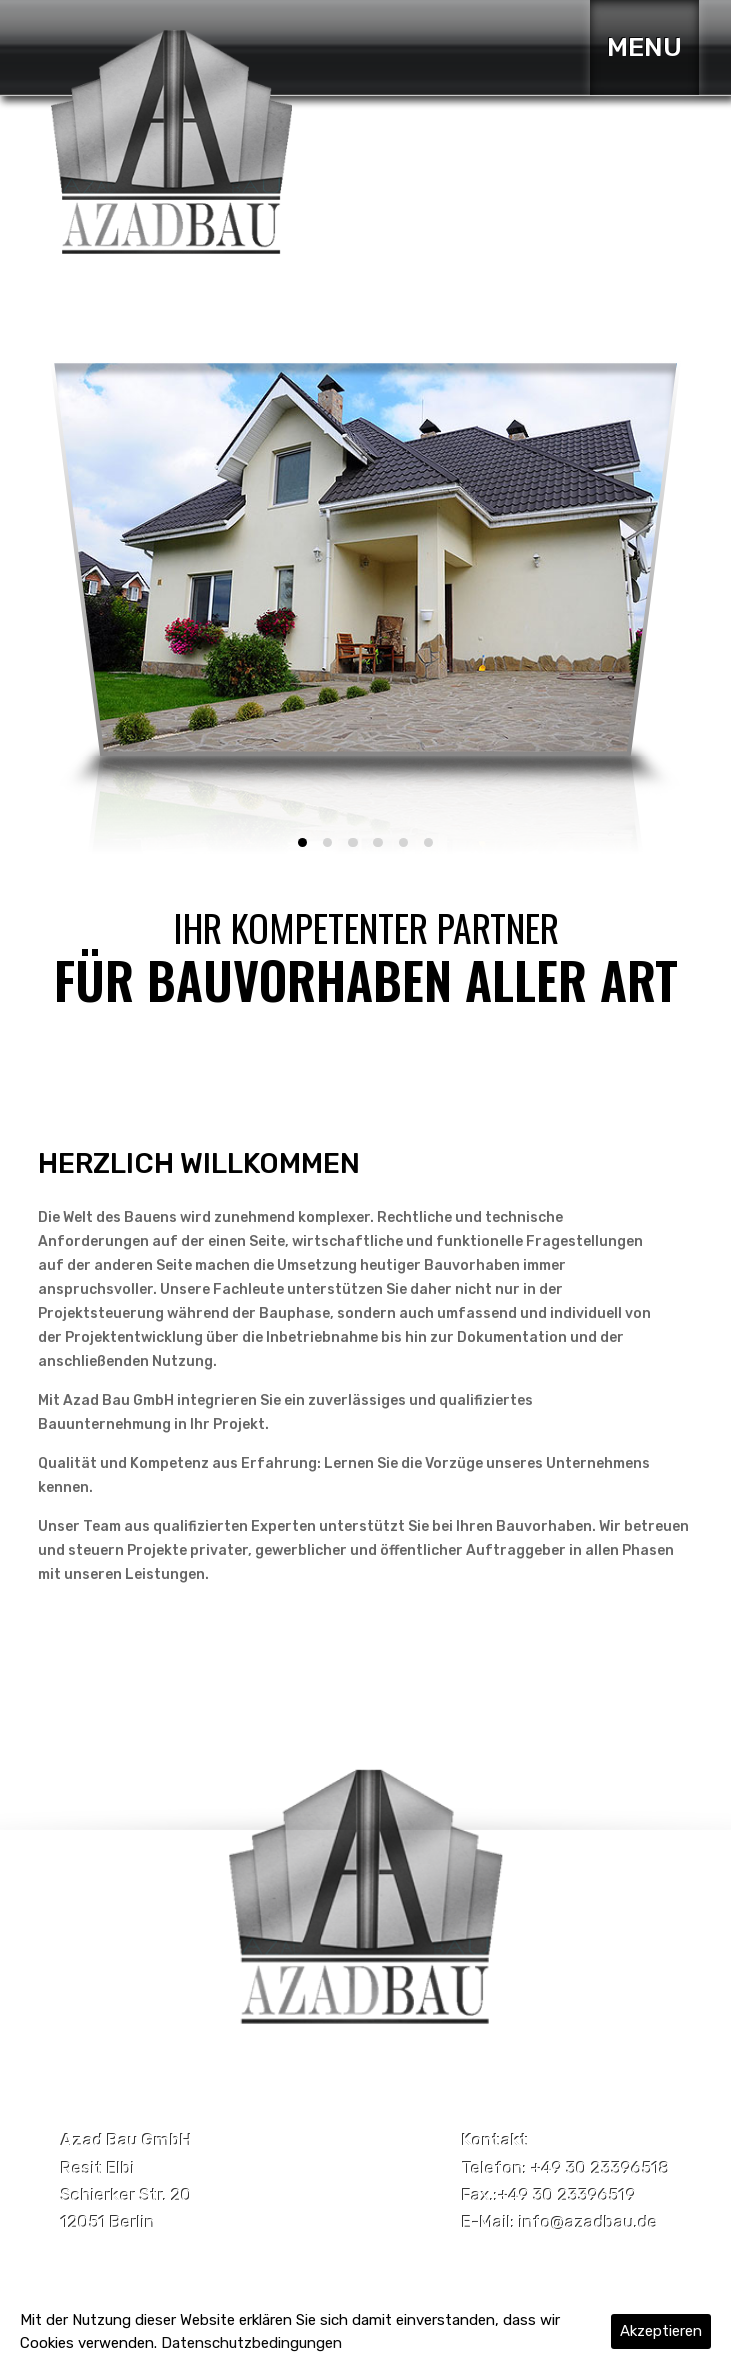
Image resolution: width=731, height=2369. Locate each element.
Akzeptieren (661, 2331)
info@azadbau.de (588, 2222)
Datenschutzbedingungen (251, 2343)
